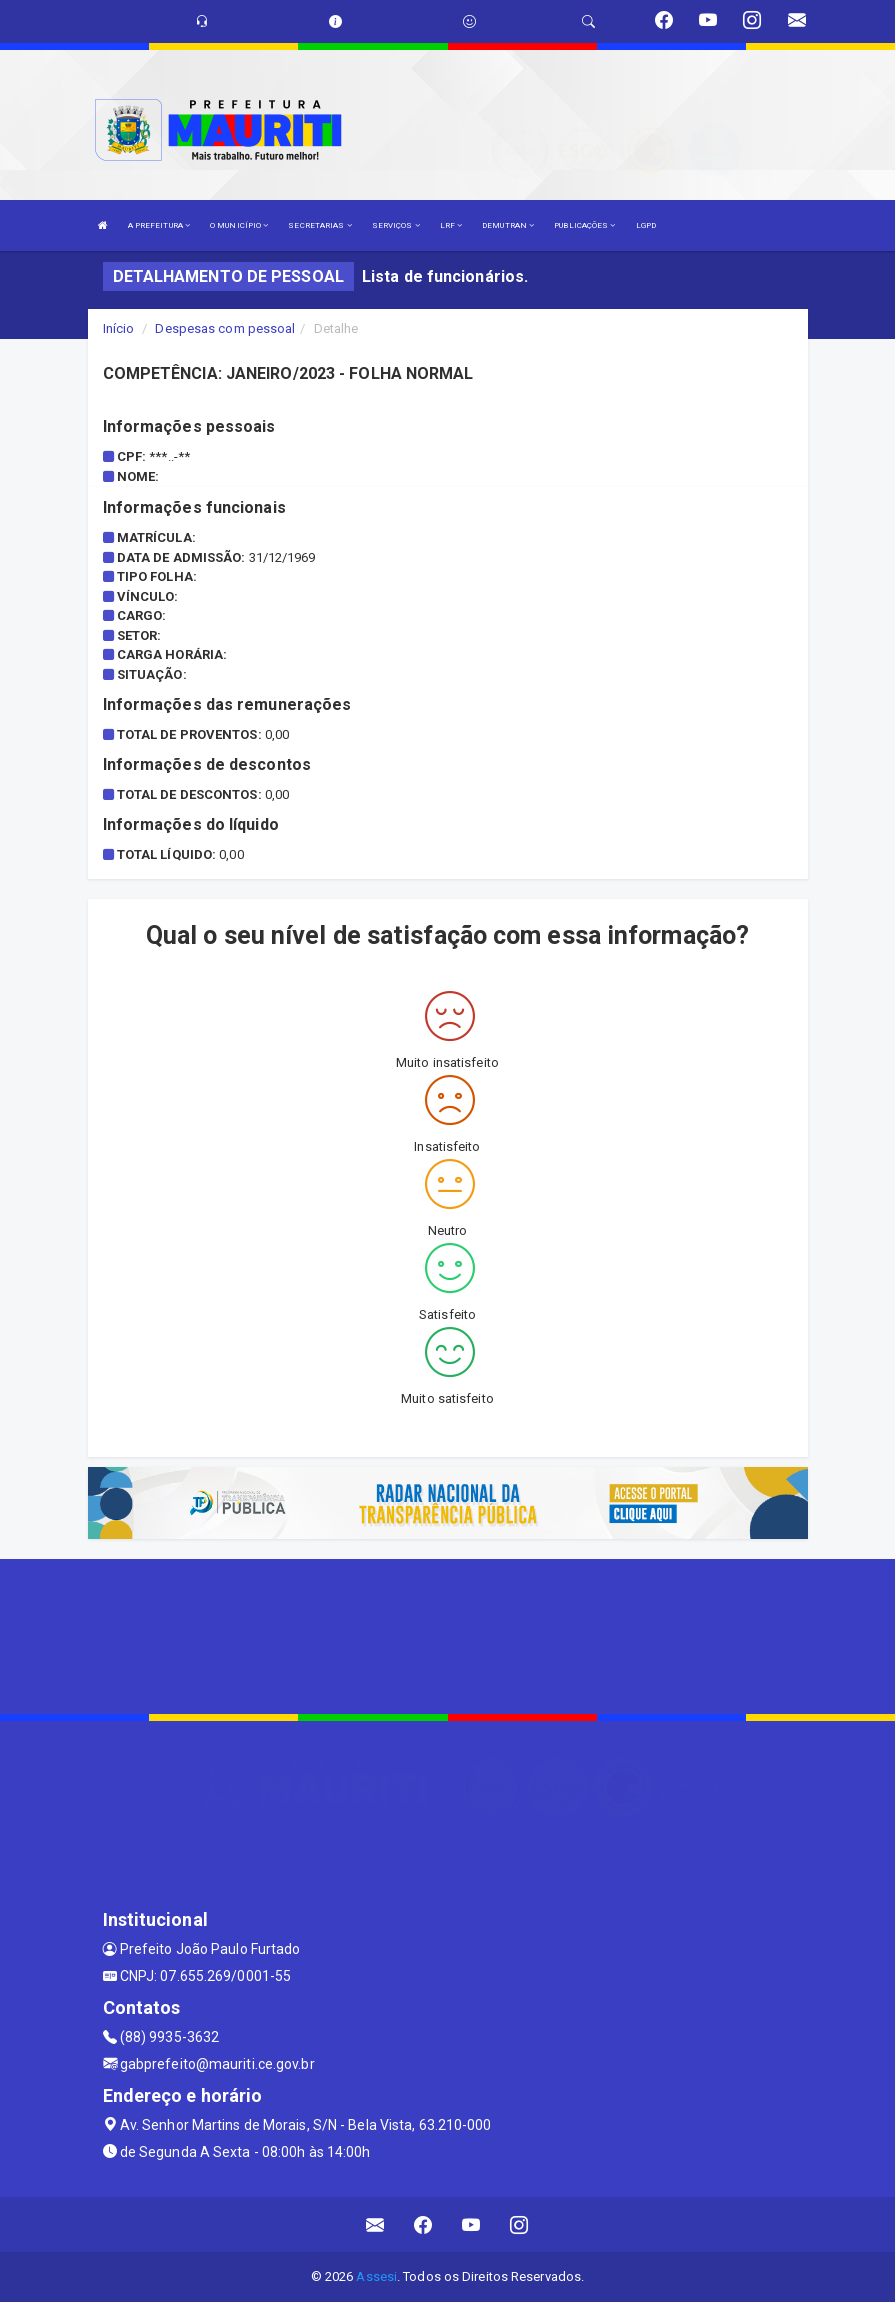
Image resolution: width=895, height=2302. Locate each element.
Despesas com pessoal (225, 328)
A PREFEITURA (159, 225)
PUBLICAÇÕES (584, 225)
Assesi (376, 2276)
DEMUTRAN (508, 225)
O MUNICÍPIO (239, 225)
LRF (451, 225)
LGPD (646, 225)
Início (119, 328)
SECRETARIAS (319, 225)
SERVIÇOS (396, 225)
